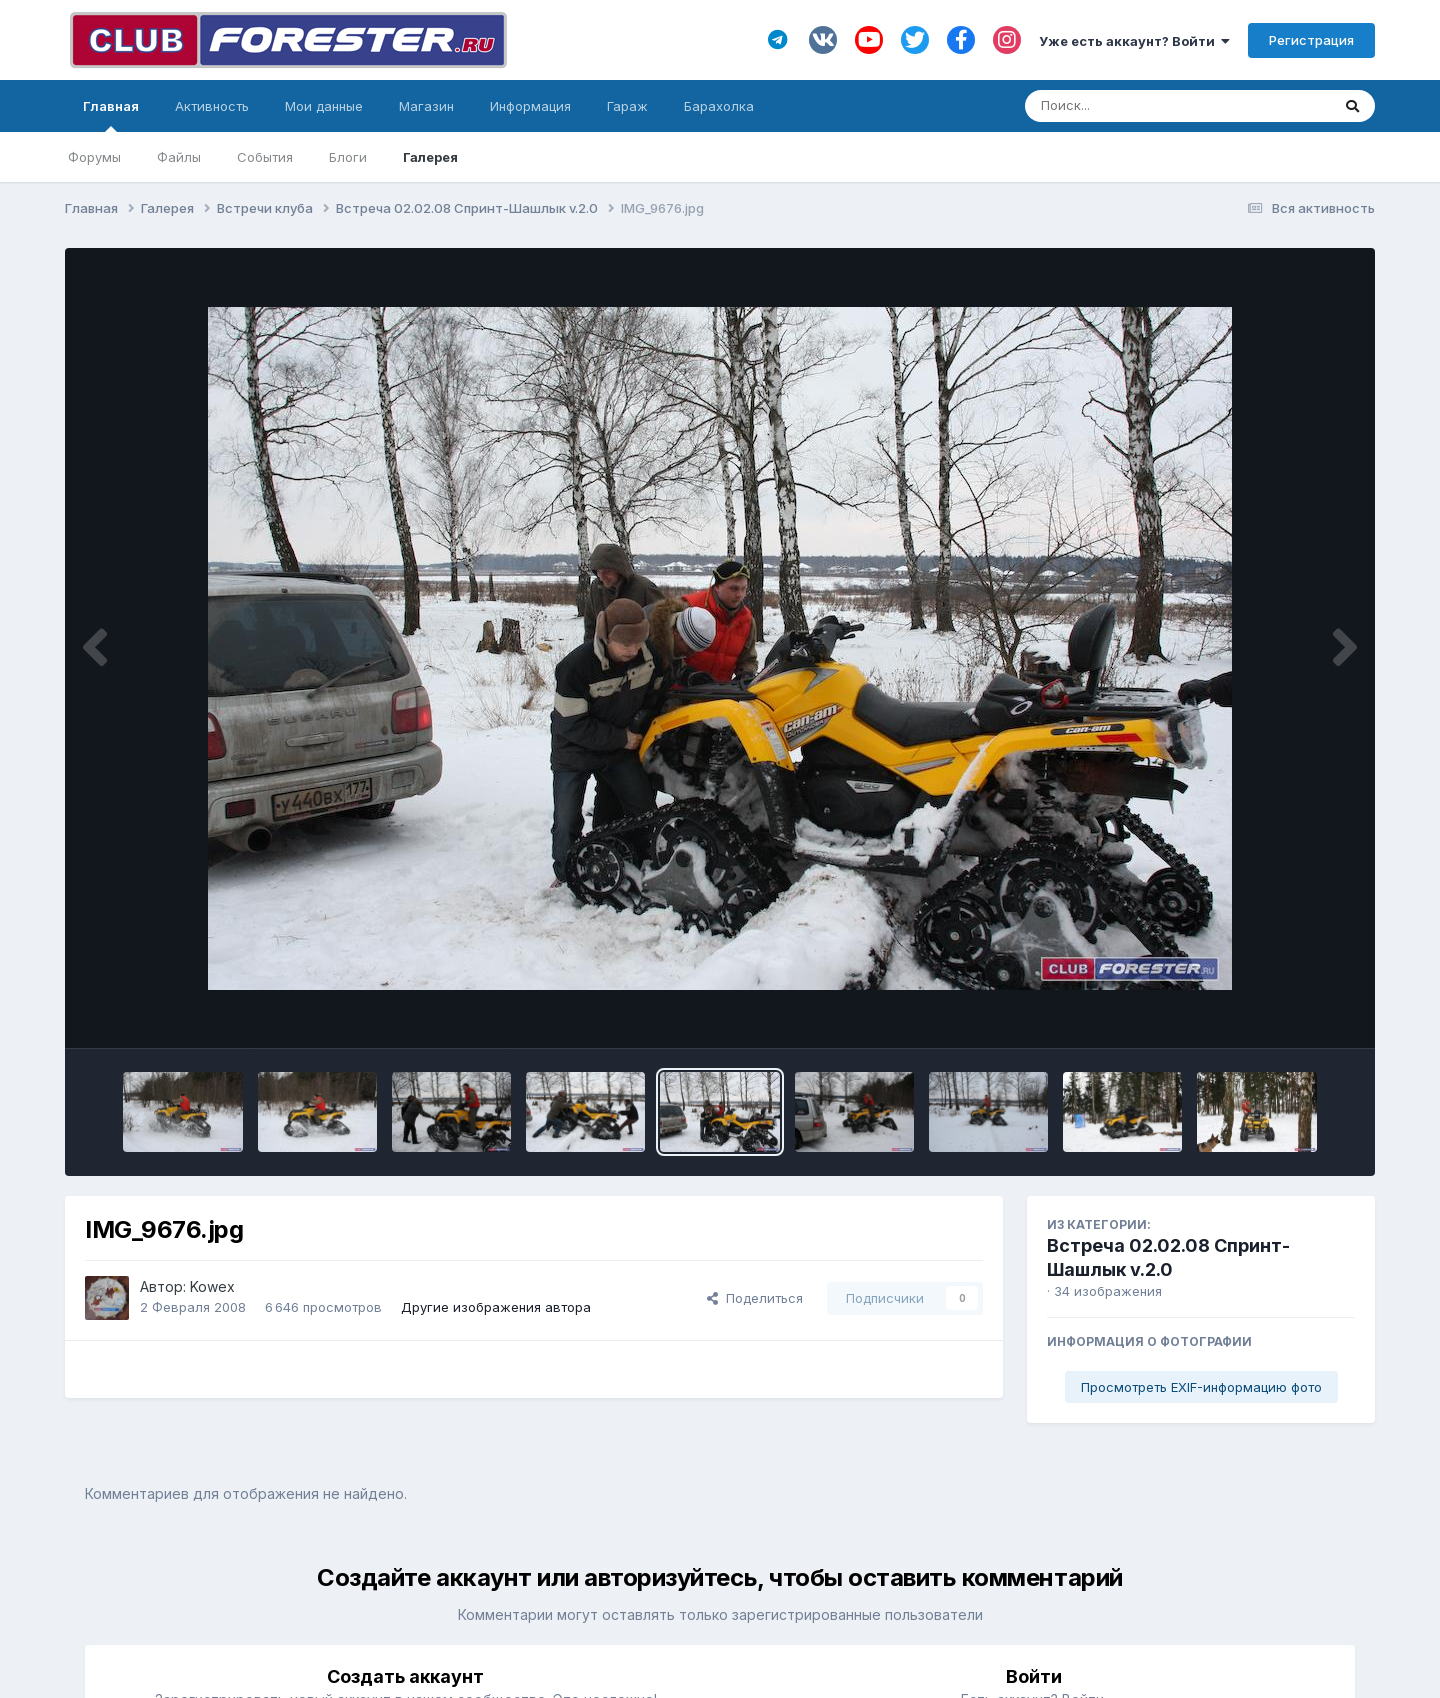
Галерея (430, 157)
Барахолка (719, 106)
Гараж (627, 106)
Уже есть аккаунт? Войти (1134, 41)
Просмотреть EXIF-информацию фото (1201, 1387)
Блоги (348, 157)
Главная (111, 115)
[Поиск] (1139, 106)
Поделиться (755, 1298)
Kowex (212, 1286)
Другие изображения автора (496, 1307)
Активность (212, 106)
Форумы (94, 157)
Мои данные (324, 106)
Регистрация (1311, 40)
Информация (530, 106)
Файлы (179, 157)
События (265, 157)
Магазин (426, 106)
